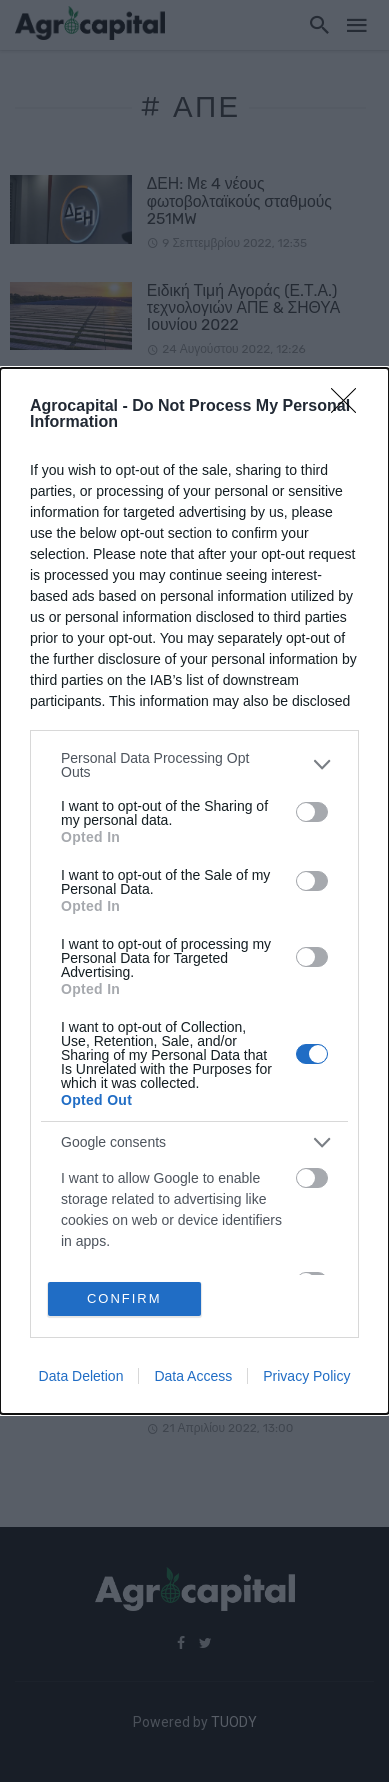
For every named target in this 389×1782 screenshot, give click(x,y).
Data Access (193, 1376)
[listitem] (194, 765)
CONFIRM (124, 1298)
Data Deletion (81, 1376)
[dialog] (194, 891)
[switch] (312, 812)
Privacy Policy (306, 1376)
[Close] (350, 407)
